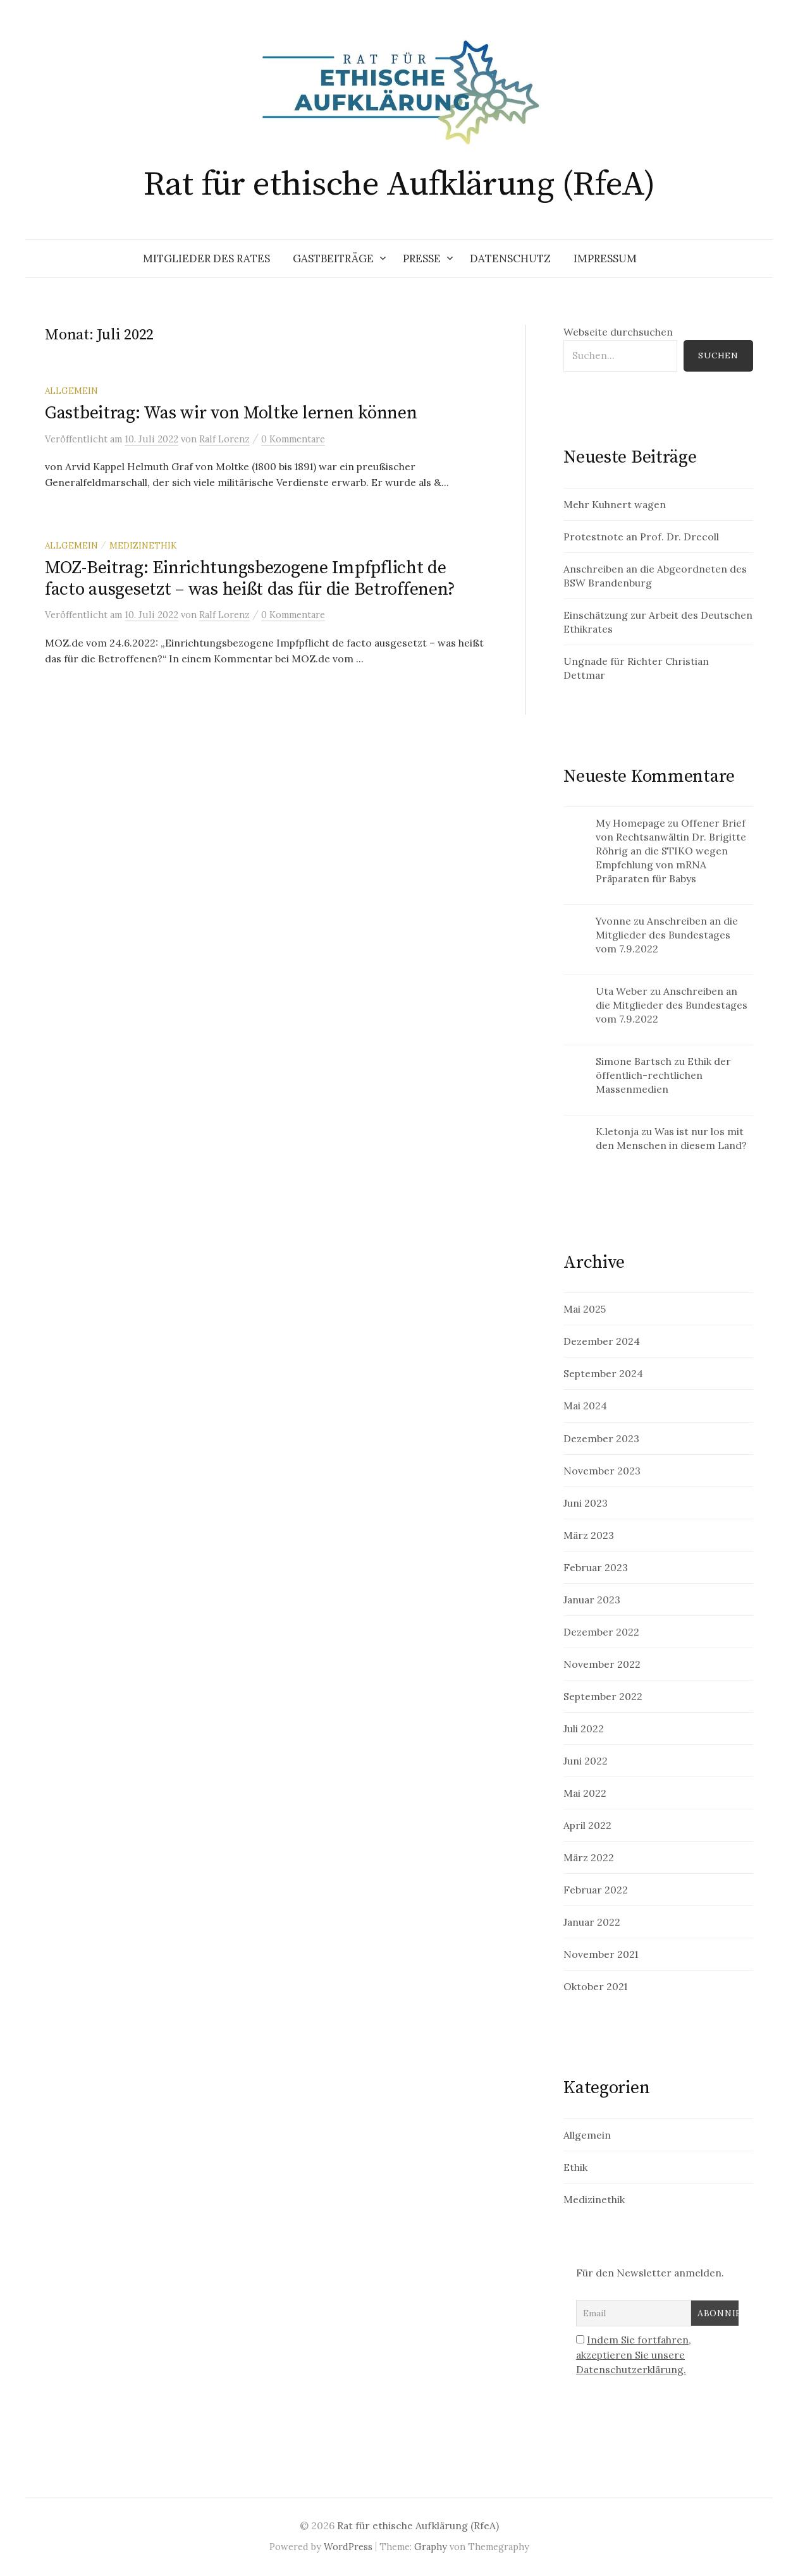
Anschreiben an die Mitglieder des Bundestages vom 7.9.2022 (667, 934)
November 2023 (602, 1470)
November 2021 (600, 1954)
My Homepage (630, 823)
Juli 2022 (583, 1728)
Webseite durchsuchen (618, 331)
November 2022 (602, 1664)
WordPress (348, 2547)
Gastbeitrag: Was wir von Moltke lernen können (231, 413)
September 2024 (603, 1373)
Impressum (605, 258)
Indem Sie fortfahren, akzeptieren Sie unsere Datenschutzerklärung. (633, 2354)
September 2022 (602, 1696)
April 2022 (587, 1825)
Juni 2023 (585, 1503)
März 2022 (588, 1857)
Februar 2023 (595, 1567)
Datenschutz (510, 258)
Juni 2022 (585, 1760)
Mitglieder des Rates (206, 258)
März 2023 (588, 1535)
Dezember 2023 (601, 1438)
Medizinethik (142, 545)
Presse (422, 258)
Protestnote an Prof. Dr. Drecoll (641, 536)
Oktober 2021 (595, 1986)
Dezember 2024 (601, 1341)
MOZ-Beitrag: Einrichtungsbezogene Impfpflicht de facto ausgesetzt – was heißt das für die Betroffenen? (250, 578)
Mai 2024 (585, 1405)
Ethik (575, 2167)
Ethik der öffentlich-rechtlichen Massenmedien (663, 1075)
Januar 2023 (591, 1599)
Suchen (718, 355)
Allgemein (71, 390)
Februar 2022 (595, 1889)
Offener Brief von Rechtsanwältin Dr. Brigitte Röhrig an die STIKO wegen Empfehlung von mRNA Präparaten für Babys (671, 851)
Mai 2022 (584, 1793)
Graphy (430, 2547)
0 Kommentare (293, 439)
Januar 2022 (591, 1922)
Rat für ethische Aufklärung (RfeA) (399, 184)
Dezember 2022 (601, 1631)
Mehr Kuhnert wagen (614, 504)
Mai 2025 (584, 1309)
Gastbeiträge (333, 258)
